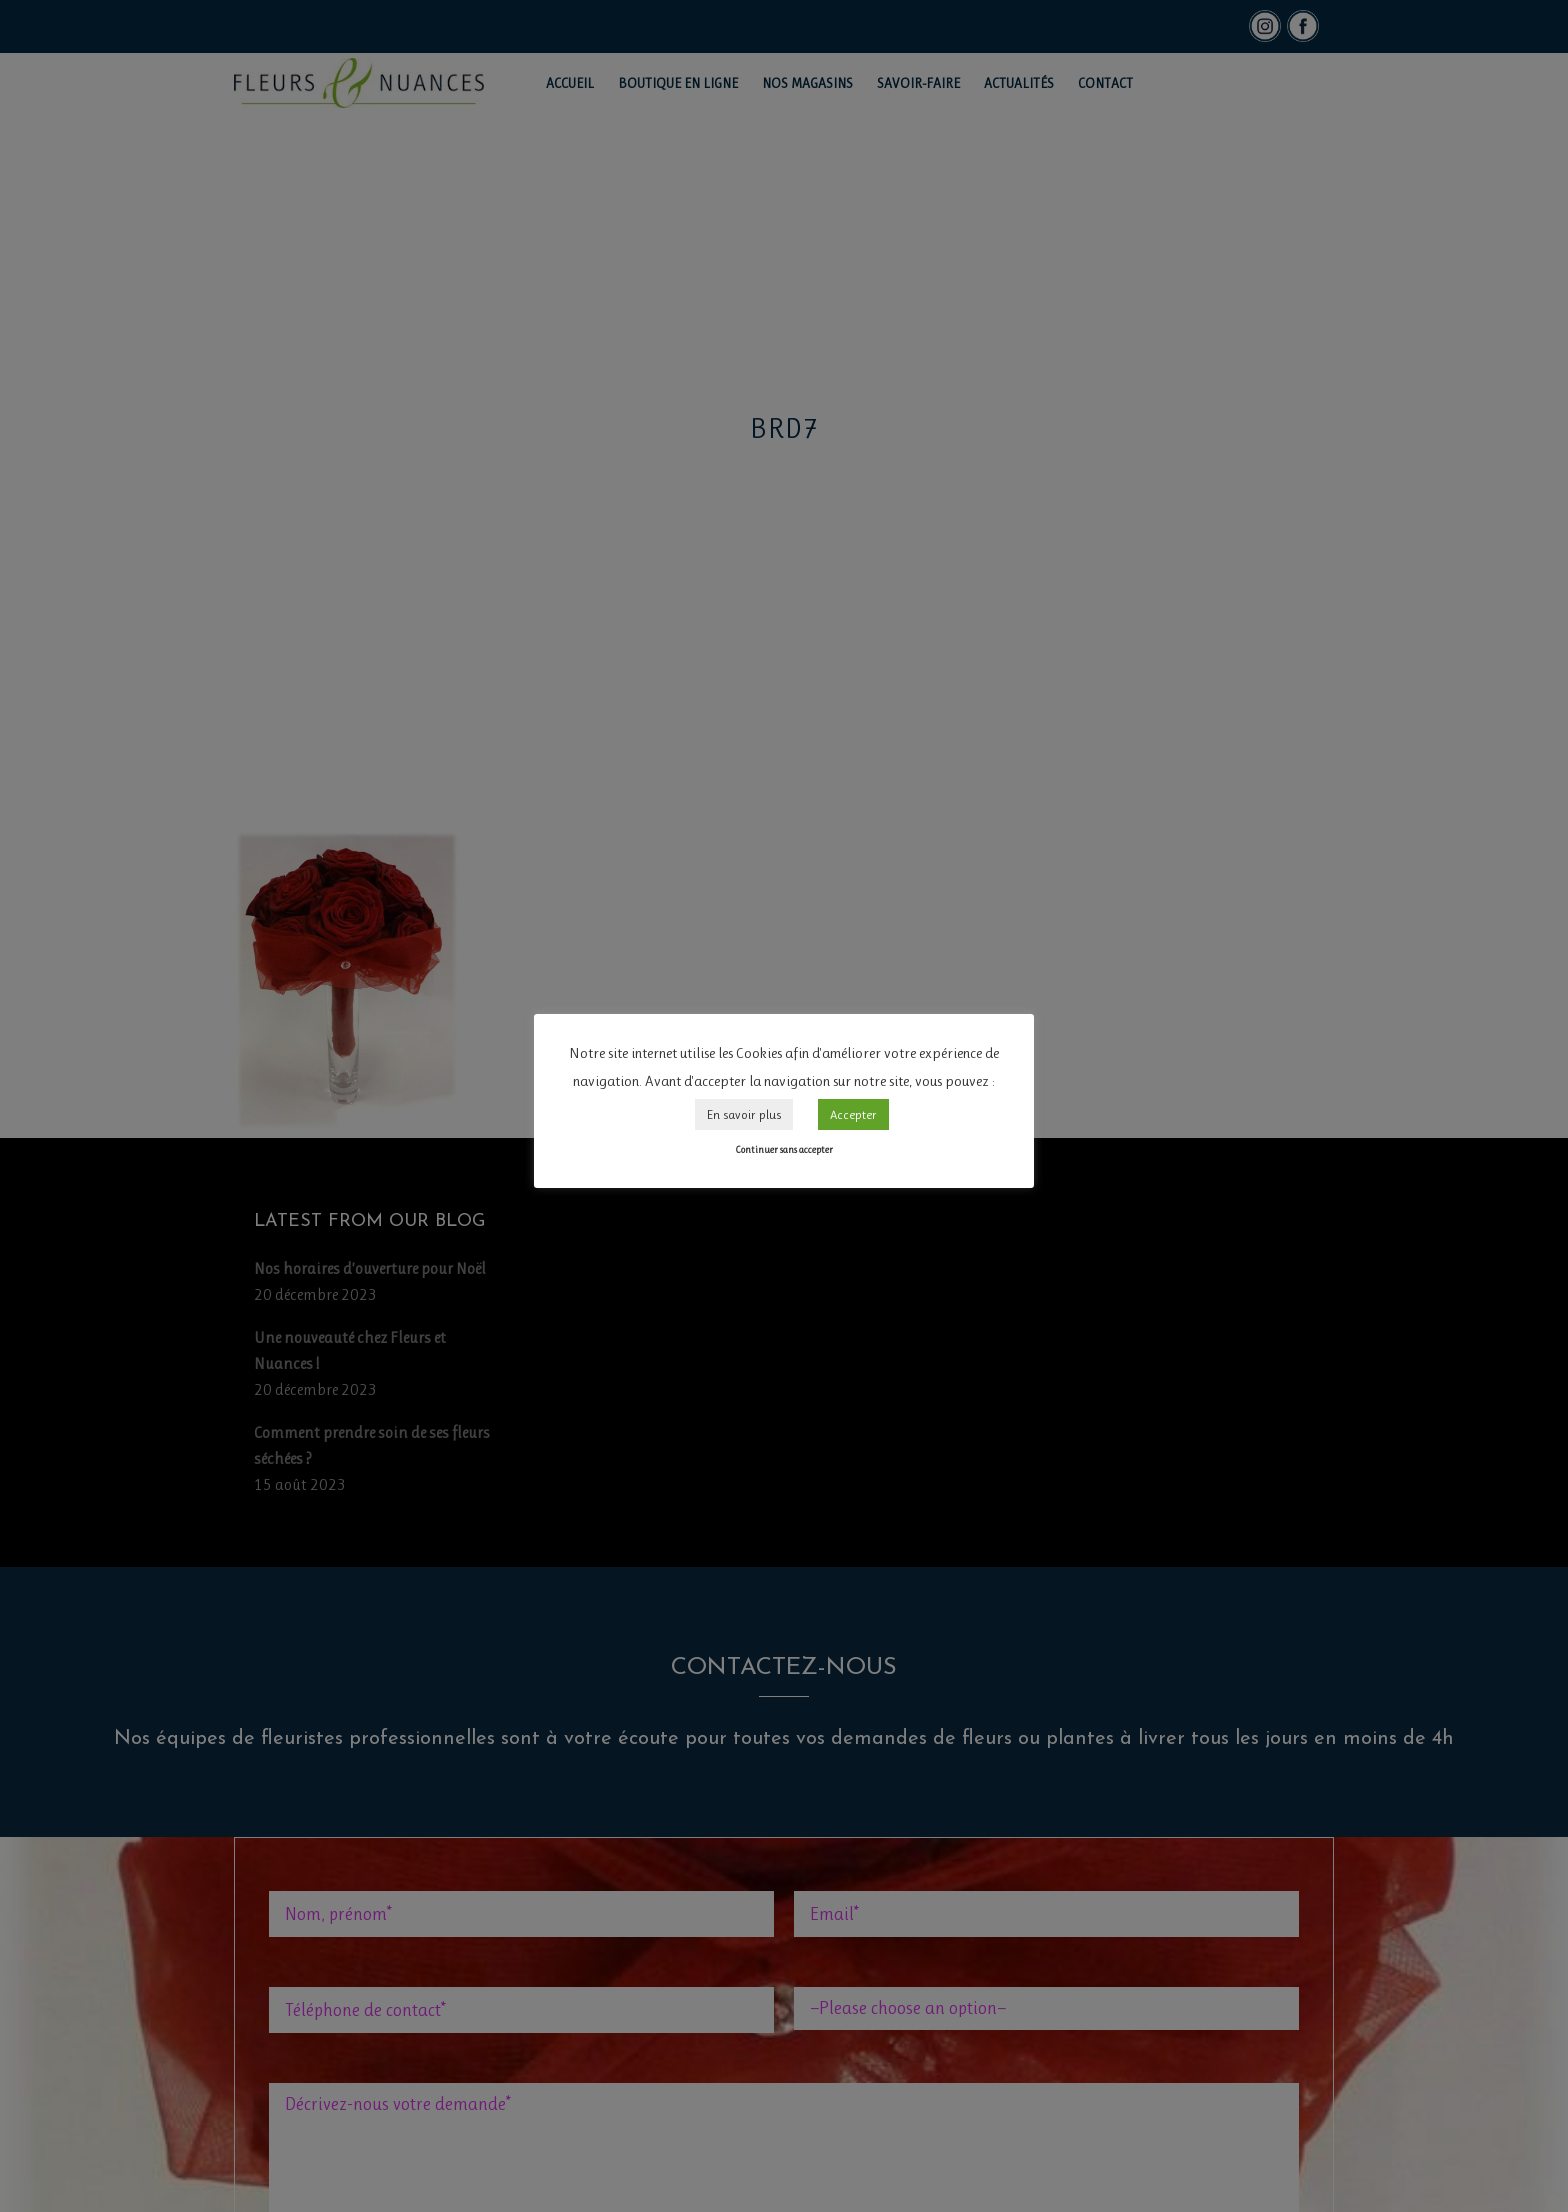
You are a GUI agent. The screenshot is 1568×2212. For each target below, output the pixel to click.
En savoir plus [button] (744, 1114)
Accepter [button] (853, 1114)
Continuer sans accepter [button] (784, 1149)
